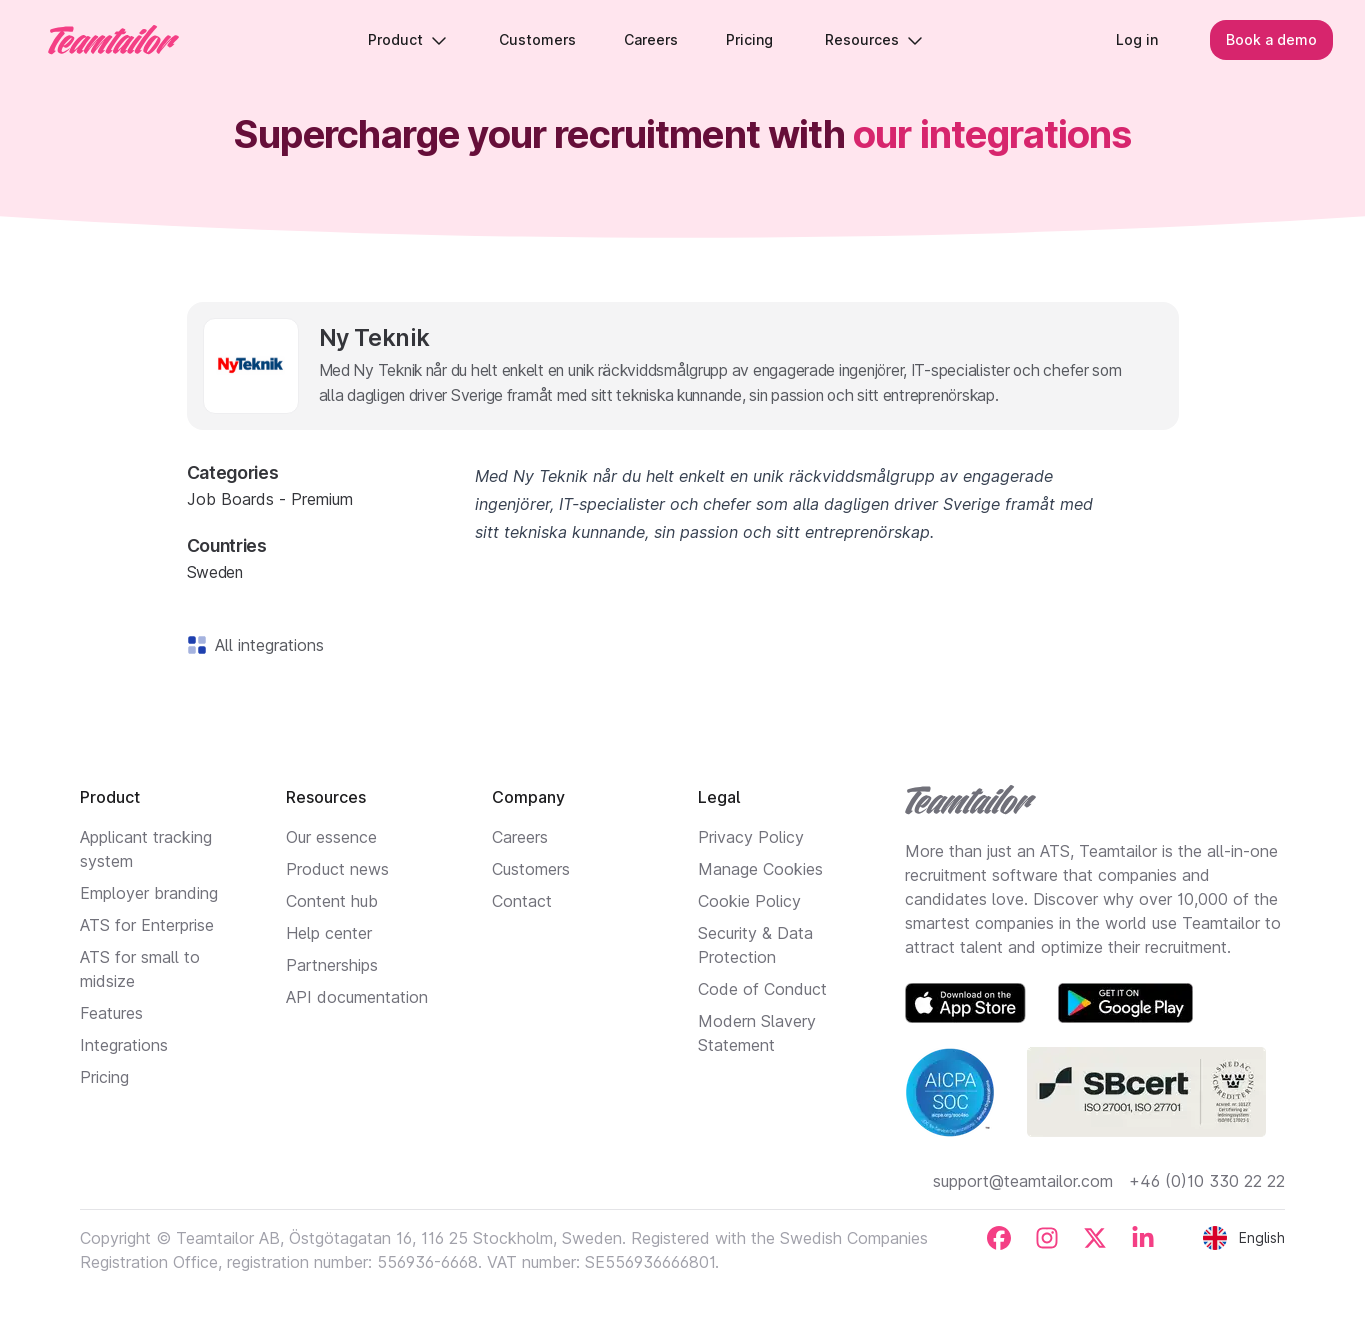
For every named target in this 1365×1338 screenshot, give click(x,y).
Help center (329, 933)
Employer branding (149, 893)
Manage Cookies (760, 869)
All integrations (265, 645)
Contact (522, 901)
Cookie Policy (749, 901)
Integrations (124, 1045)
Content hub (332, 901)
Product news (337, 869)
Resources (874, 39)
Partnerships (332, 965)
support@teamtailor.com (1023, 1181)
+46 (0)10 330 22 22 (1207, 1181)
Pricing (104, 1077)
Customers (531, 869)
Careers (520, 837)
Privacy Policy (751, 837)
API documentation (357, 997)
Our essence (331, 837)
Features (111, 1013)
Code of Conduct (762, 989)
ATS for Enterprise (147, 925)
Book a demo (1271, 39)
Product (407, 39)
